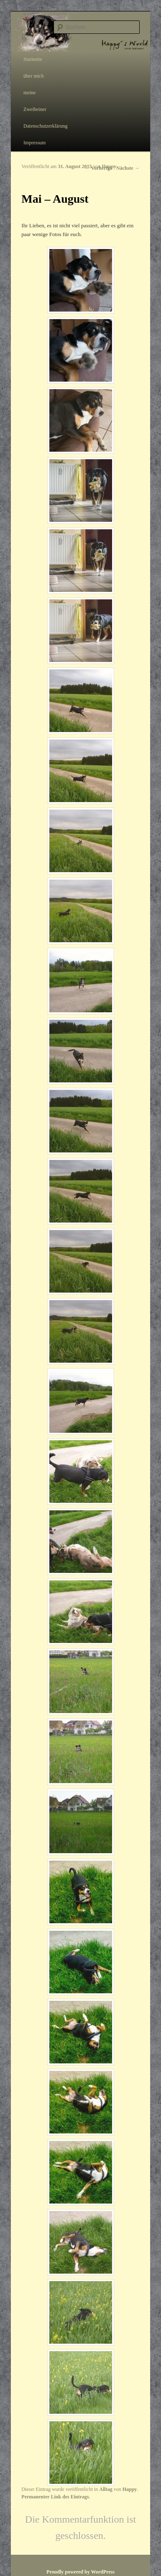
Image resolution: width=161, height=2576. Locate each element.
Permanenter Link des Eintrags (55, 2497)
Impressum (34, 143)
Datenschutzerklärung (45, 126)
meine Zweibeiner (34, 101)
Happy (109, 166)
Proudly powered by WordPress (80, 2572)
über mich (33, 76)
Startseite (32, 59)
